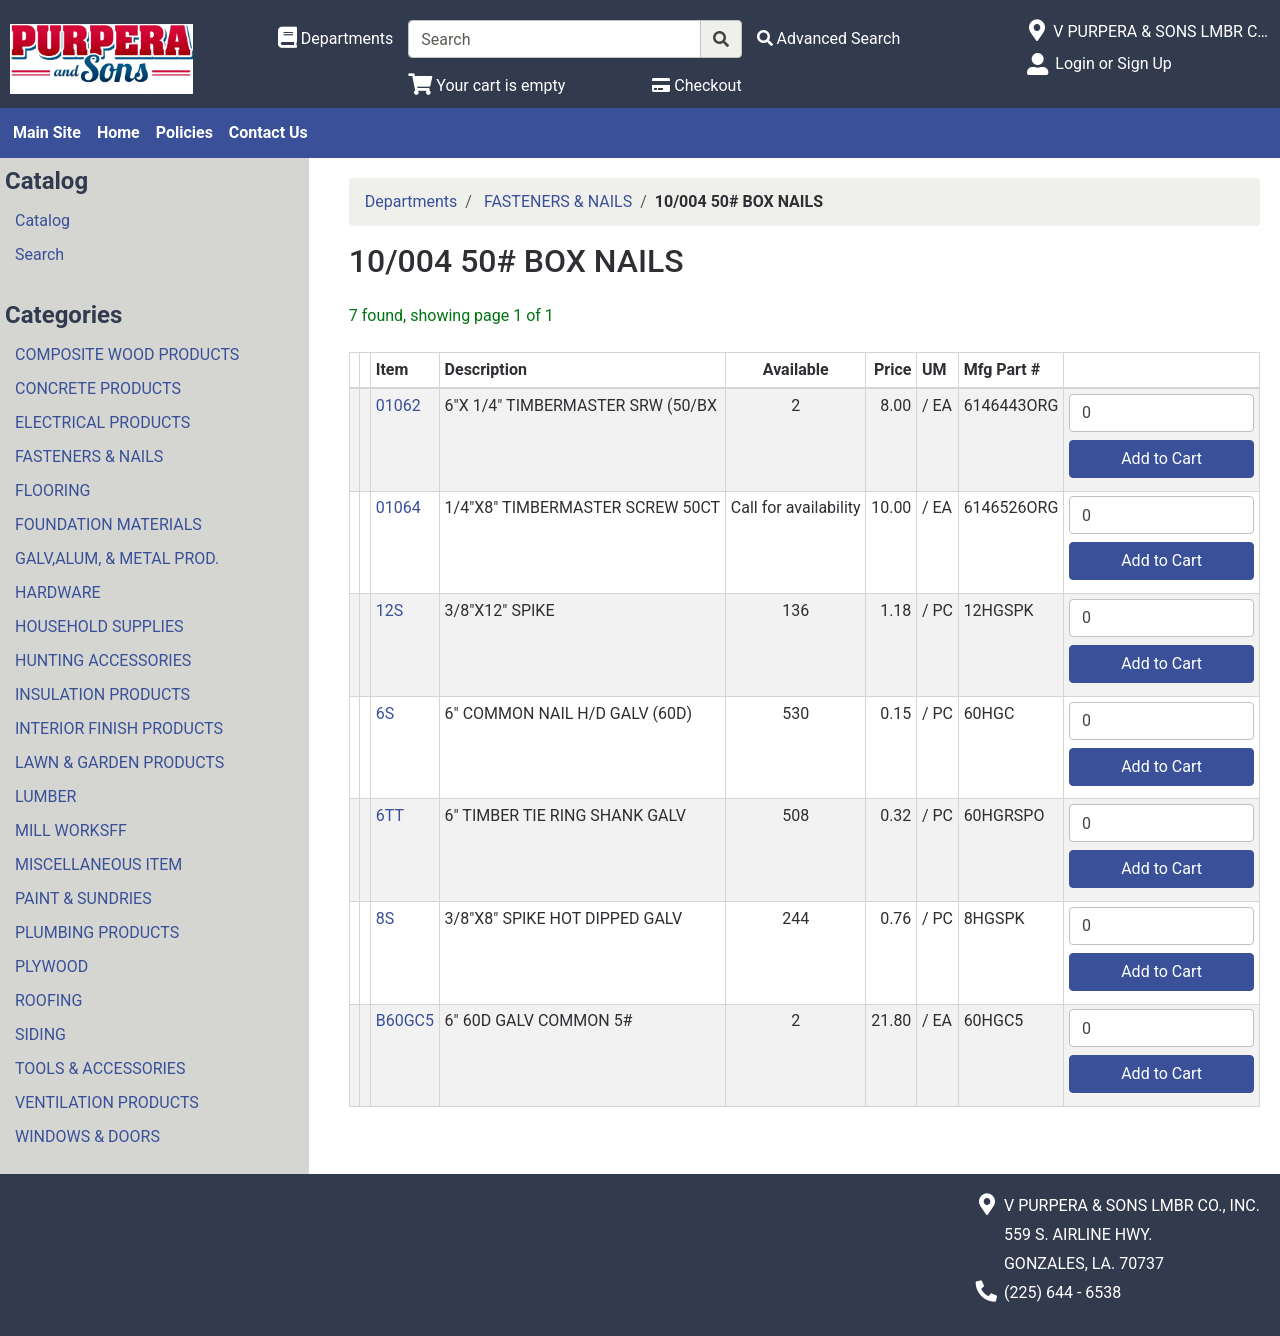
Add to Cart (1161, 458)
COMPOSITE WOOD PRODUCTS (127, 354)
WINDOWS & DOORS (87, 1136)
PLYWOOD (51, 966)
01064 (398, 507)
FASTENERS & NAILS (89, 456)
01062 (398, 405)
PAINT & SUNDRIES (83, 898)
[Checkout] (696, 85)
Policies (184, 132)
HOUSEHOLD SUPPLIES (99, 626)
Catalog (42, 220)
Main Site (47, 132)
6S (385, 713)
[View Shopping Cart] (486, 85)
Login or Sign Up (1113, 63)
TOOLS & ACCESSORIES (100, 1068)
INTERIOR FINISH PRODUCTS (119, 728)
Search (39, 254)
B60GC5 (405, 1020)
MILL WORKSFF (71, 830)
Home (118, 132)
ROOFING (48, 1000)
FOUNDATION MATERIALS (108, 524)
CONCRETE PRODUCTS (98, 388)
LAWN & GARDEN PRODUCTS (119, 762)
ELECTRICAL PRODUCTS (102, 422)
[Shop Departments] (336, 39)
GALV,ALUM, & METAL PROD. (117, 558)
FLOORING (53, 490)
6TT (390, 815)
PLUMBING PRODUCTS (97, 932)
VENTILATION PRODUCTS (107, 1102)
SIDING (40, 1034)
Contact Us (268, 132)
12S (389, 610)
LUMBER (45, 796)
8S (385, 918)
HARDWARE (58, 592)
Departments (411, 201)
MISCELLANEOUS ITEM (98, 864)
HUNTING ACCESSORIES (103, 660)
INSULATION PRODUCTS (102, 694)
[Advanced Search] (829, 38)
